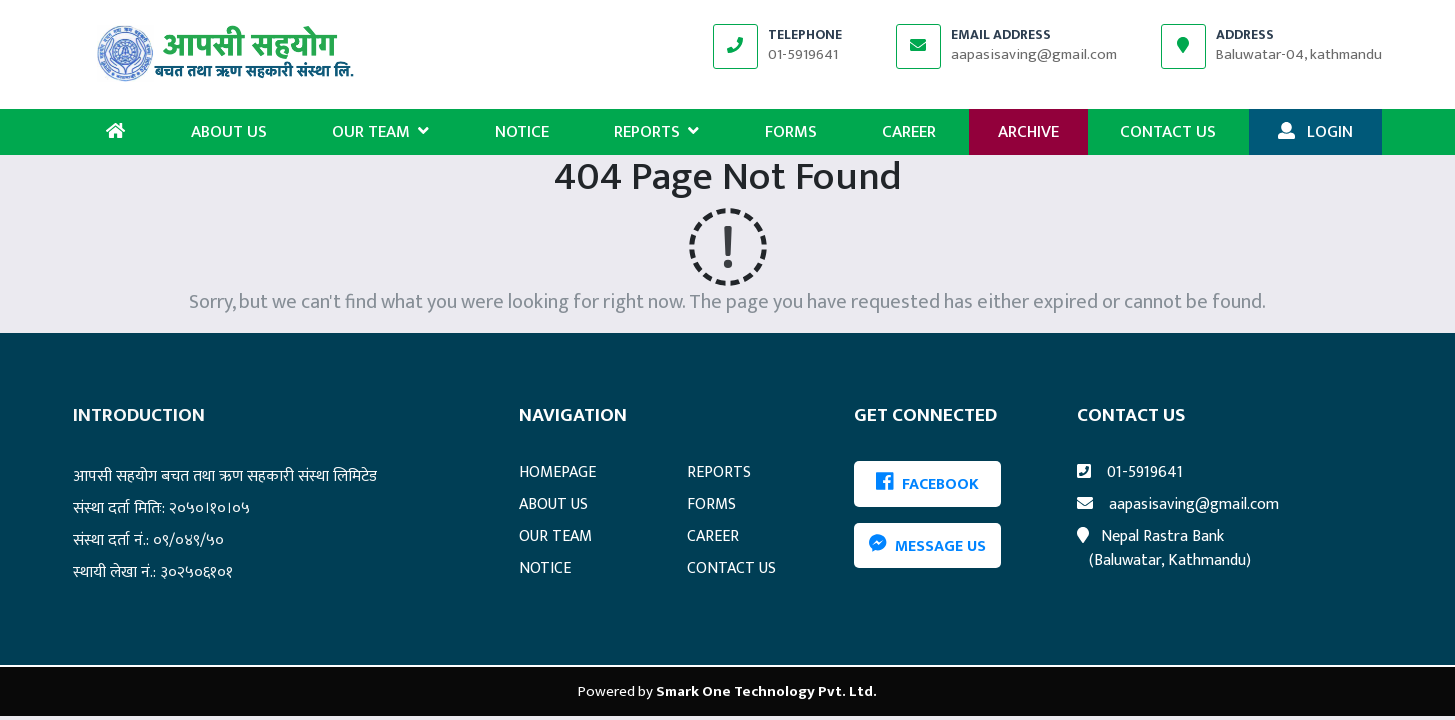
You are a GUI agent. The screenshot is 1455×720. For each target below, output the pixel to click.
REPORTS (656, 132)
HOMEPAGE (557, 472)
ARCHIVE (1028, 132)
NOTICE (522, 132)
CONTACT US (1168, 132)
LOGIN (1315, 132)
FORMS (791, 132)
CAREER (909, 132)
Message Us (927, 545)
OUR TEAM (380, 132)
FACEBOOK (927, 484)
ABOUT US (229, 132)
